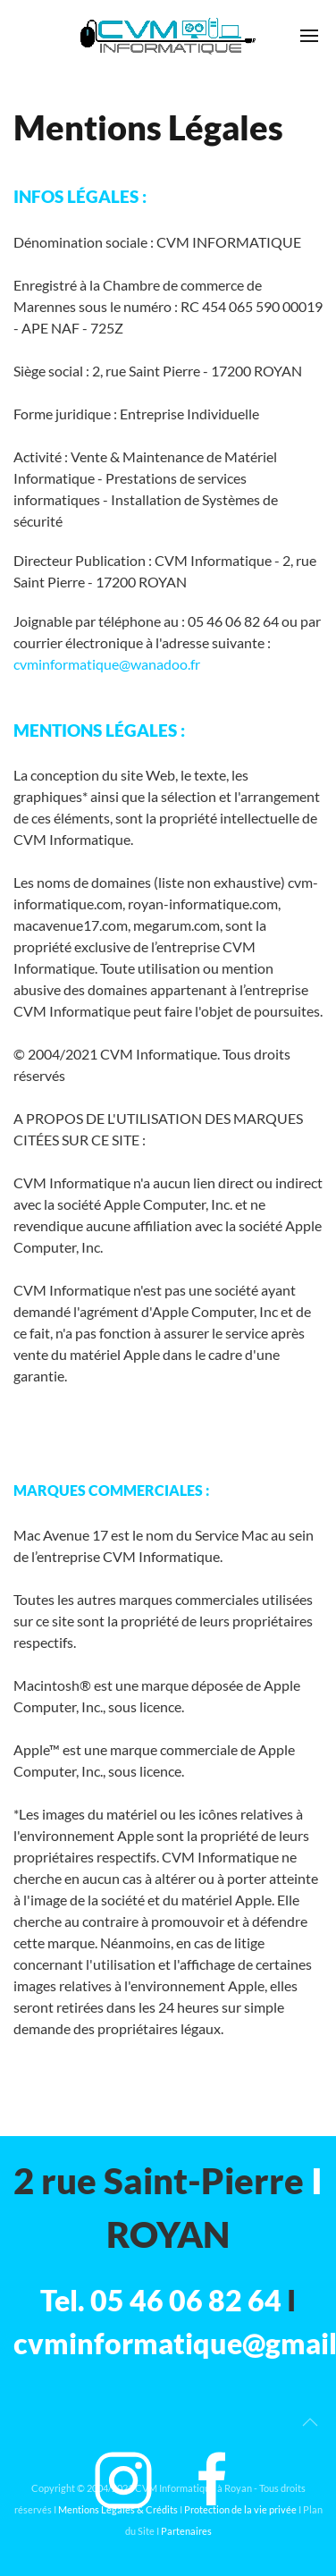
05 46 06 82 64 (185, 2300)
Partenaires (186, 2531)
